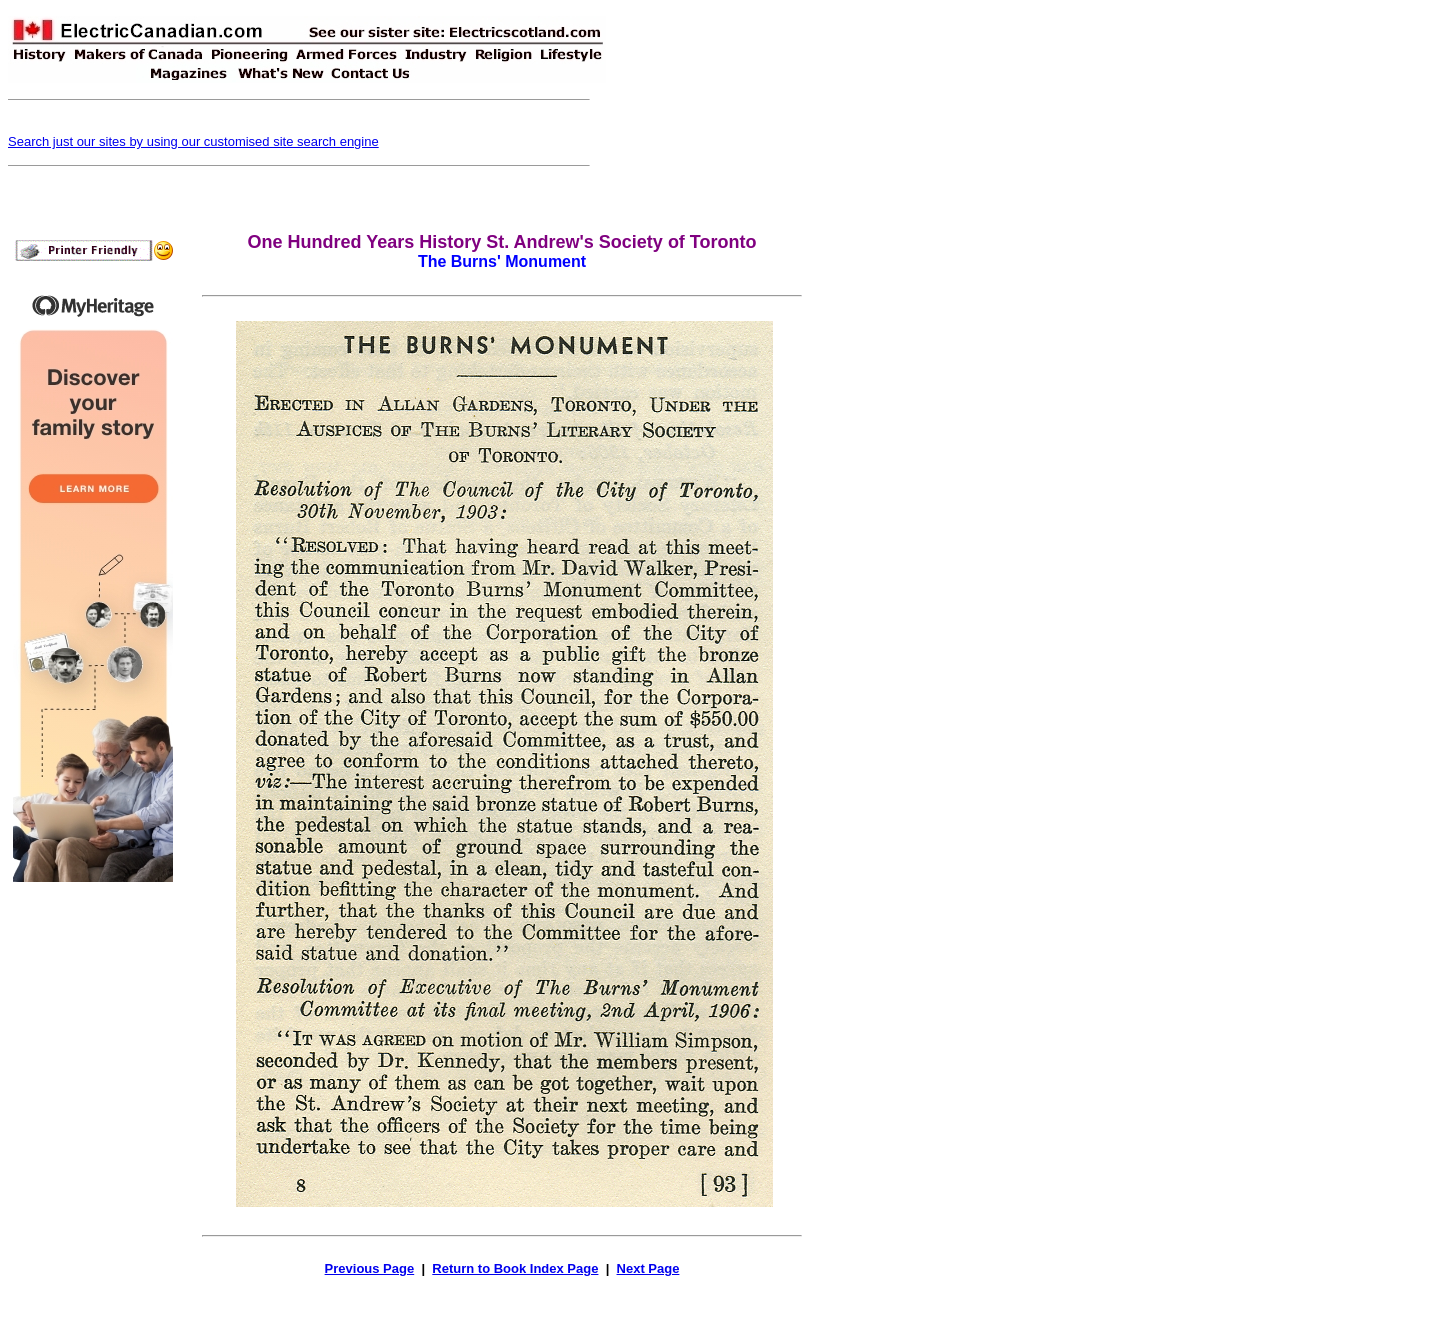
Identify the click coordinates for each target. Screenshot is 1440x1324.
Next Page (648, 1268)
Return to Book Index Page (515, 1268)
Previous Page (370, 1268)
